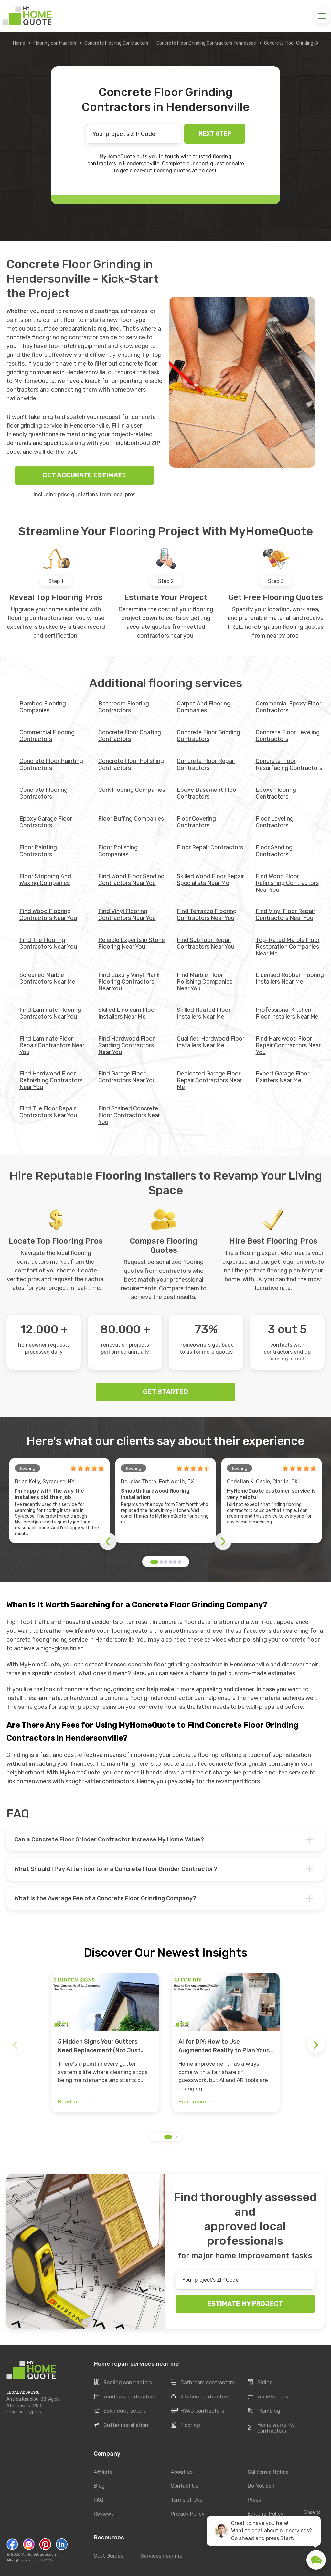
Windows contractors (124, 2397)
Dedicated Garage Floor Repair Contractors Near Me (209, 1080)
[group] (105, 2042)
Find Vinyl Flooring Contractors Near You (127, 915)
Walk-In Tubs (268, 2397)
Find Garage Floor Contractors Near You (127, 1077)
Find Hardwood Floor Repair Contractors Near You (288, 1045)
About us (182, 2472)
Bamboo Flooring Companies (42, 707)
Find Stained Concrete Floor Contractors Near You (129, 1115)
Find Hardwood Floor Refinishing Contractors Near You (50, 1080)
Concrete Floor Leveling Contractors (288, 736)
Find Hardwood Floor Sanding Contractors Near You (126, 1045)
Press (254, 2500)
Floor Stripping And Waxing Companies (45, 880)
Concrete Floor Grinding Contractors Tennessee (206, 43)
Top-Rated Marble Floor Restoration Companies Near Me (288, 946)
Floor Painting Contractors (38, 851)
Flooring (185, 2425)
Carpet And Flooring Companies (203, 707)
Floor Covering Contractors (196, 822)
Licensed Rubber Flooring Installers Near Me (290, 978)
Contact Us (184, 2486)
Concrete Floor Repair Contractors (206, 764)
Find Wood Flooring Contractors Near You (48, 915)
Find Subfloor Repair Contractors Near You (205, 943)
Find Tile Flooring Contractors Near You (48, 943)
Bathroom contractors (203, 2382)
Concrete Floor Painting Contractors (51, 764)
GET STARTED (165, 1392)
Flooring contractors (54, 43)
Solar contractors (120, 2411)
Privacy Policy (188, 2514)
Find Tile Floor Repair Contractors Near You (48, 1112)
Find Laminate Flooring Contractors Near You (50, 1013)
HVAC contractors (197, 2411)
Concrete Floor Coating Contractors (129, 736)
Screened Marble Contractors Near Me (47, 978)
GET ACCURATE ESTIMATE (84, 475)
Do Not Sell (261, 2486)
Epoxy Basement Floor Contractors (207, 793)
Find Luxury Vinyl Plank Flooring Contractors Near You (129, 981)
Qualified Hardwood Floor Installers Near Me (210, 1042)
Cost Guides (108, 2556)
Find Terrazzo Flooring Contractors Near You (207, 915)
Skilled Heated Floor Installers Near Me (203, 1013)
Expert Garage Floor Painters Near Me (282, 1077)
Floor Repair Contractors (210, 847)
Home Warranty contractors (271, 2428)
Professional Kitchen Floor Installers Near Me (287, 1013)
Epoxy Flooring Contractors (276, 793)
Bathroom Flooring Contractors (123, 707)
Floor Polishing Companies (118, 851)
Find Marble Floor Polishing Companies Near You (204, 981)
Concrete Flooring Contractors (116, 43)
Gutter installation (121, 2425)
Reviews (104, 2514)
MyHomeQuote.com (39, 2554)
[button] (154, 1562)
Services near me (161, 2556)
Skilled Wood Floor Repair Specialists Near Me (210, 880)
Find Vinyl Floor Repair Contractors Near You (285, 915)
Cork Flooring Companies (131, 789)
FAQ (98, 2500)
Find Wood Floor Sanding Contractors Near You (131, 880)
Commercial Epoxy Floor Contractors (288, 707)
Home (19, 43)
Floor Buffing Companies (131, 818)
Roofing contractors (123, 2382)
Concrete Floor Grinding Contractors (208, 736)
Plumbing (264, 2411)
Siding (260, 2382)
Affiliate (103, 2472)
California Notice (268, 2472)
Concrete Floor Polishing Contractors (131, 764)
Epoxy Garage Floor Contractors (45, 822)
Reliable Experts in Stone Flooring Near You (131, 943)
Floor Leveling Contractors (275, 822)
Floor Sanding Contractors (274, 851)
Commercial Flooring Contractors (47, 736)
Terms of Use (186, 2500)
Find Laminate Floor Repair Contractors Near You (51, 1045)
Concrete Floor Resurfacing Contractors (289, 764)
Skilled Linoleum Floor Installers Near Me (127, 1013)
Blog (99, 2486)
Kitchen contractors (200, 2397)
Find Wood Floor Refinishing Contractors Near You (287, 883)
